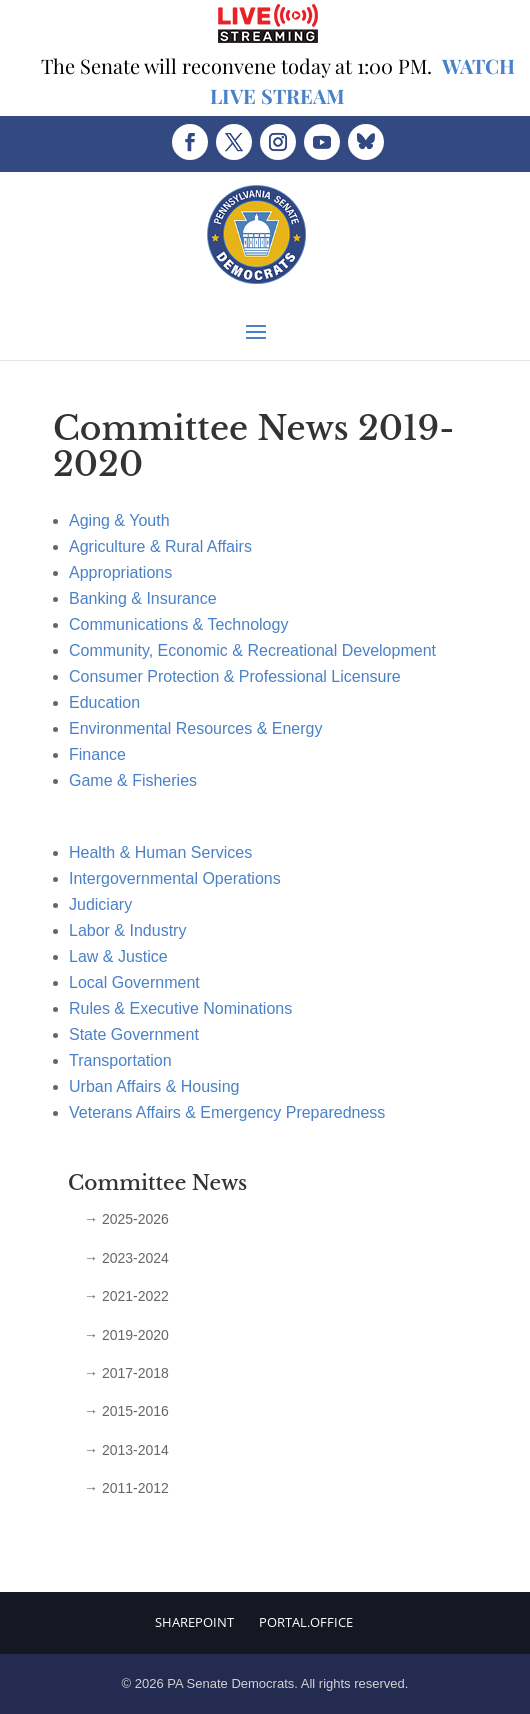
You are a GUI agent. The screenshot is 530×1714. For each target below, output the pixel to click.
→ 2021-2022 (126, 1296)
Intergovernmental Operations (175, 878)
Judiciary (100, 904)
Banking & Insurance (143, 598)
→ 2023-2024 (126, 1258)
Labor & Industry (127, 930)
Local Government (134, 982)
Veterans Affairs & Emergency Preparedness (227, 1112)
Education (104, 702)
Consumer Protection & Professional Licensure (235, 676)
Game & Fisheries (133, 780)
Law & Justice (118, 956)
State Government (134, 1034)
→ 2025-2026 (126, 1219)
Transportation (120, 1060)
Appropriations (120, 572)
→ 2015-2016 (126, 1411)
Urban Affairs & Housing (154, 1086)
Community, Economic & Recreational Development (252, 650)
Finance (97, 754)
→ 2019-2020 (126, 1335)
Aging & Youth (119, 520)
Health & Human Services (160, 852)
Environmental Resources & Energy (195, 728)
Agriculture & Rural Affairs (160, 546)
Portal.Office (306, 1622)
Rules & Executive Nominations (180, 1008)
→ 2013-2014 (126, 1450)
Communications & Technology (178, 624)
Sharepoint (194, 1622)
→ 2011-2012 (126, 1488)
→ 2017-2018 (126, 1373)
